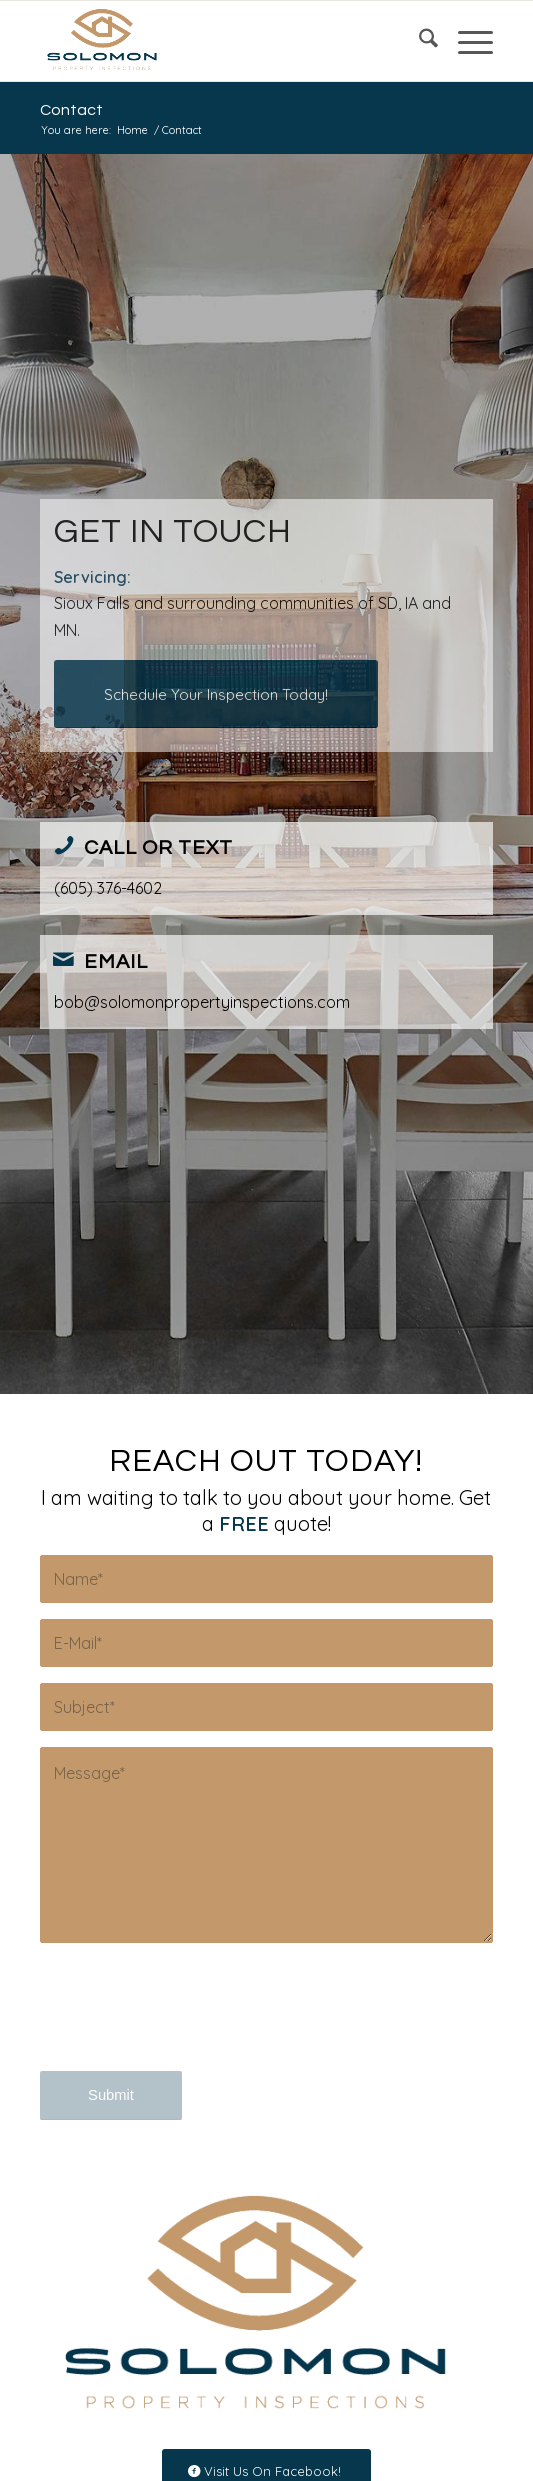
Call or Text (158, 848)
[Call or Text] (64, 845)
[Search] (418, 41)
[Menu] (465, 41)
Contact (71, 110)
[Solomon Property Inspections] (221, 41)
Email (116, 962)
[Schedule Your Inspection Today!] (216, 694)
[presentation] (192, 2024)
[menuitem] (418, 41)
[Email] (64, 959)
